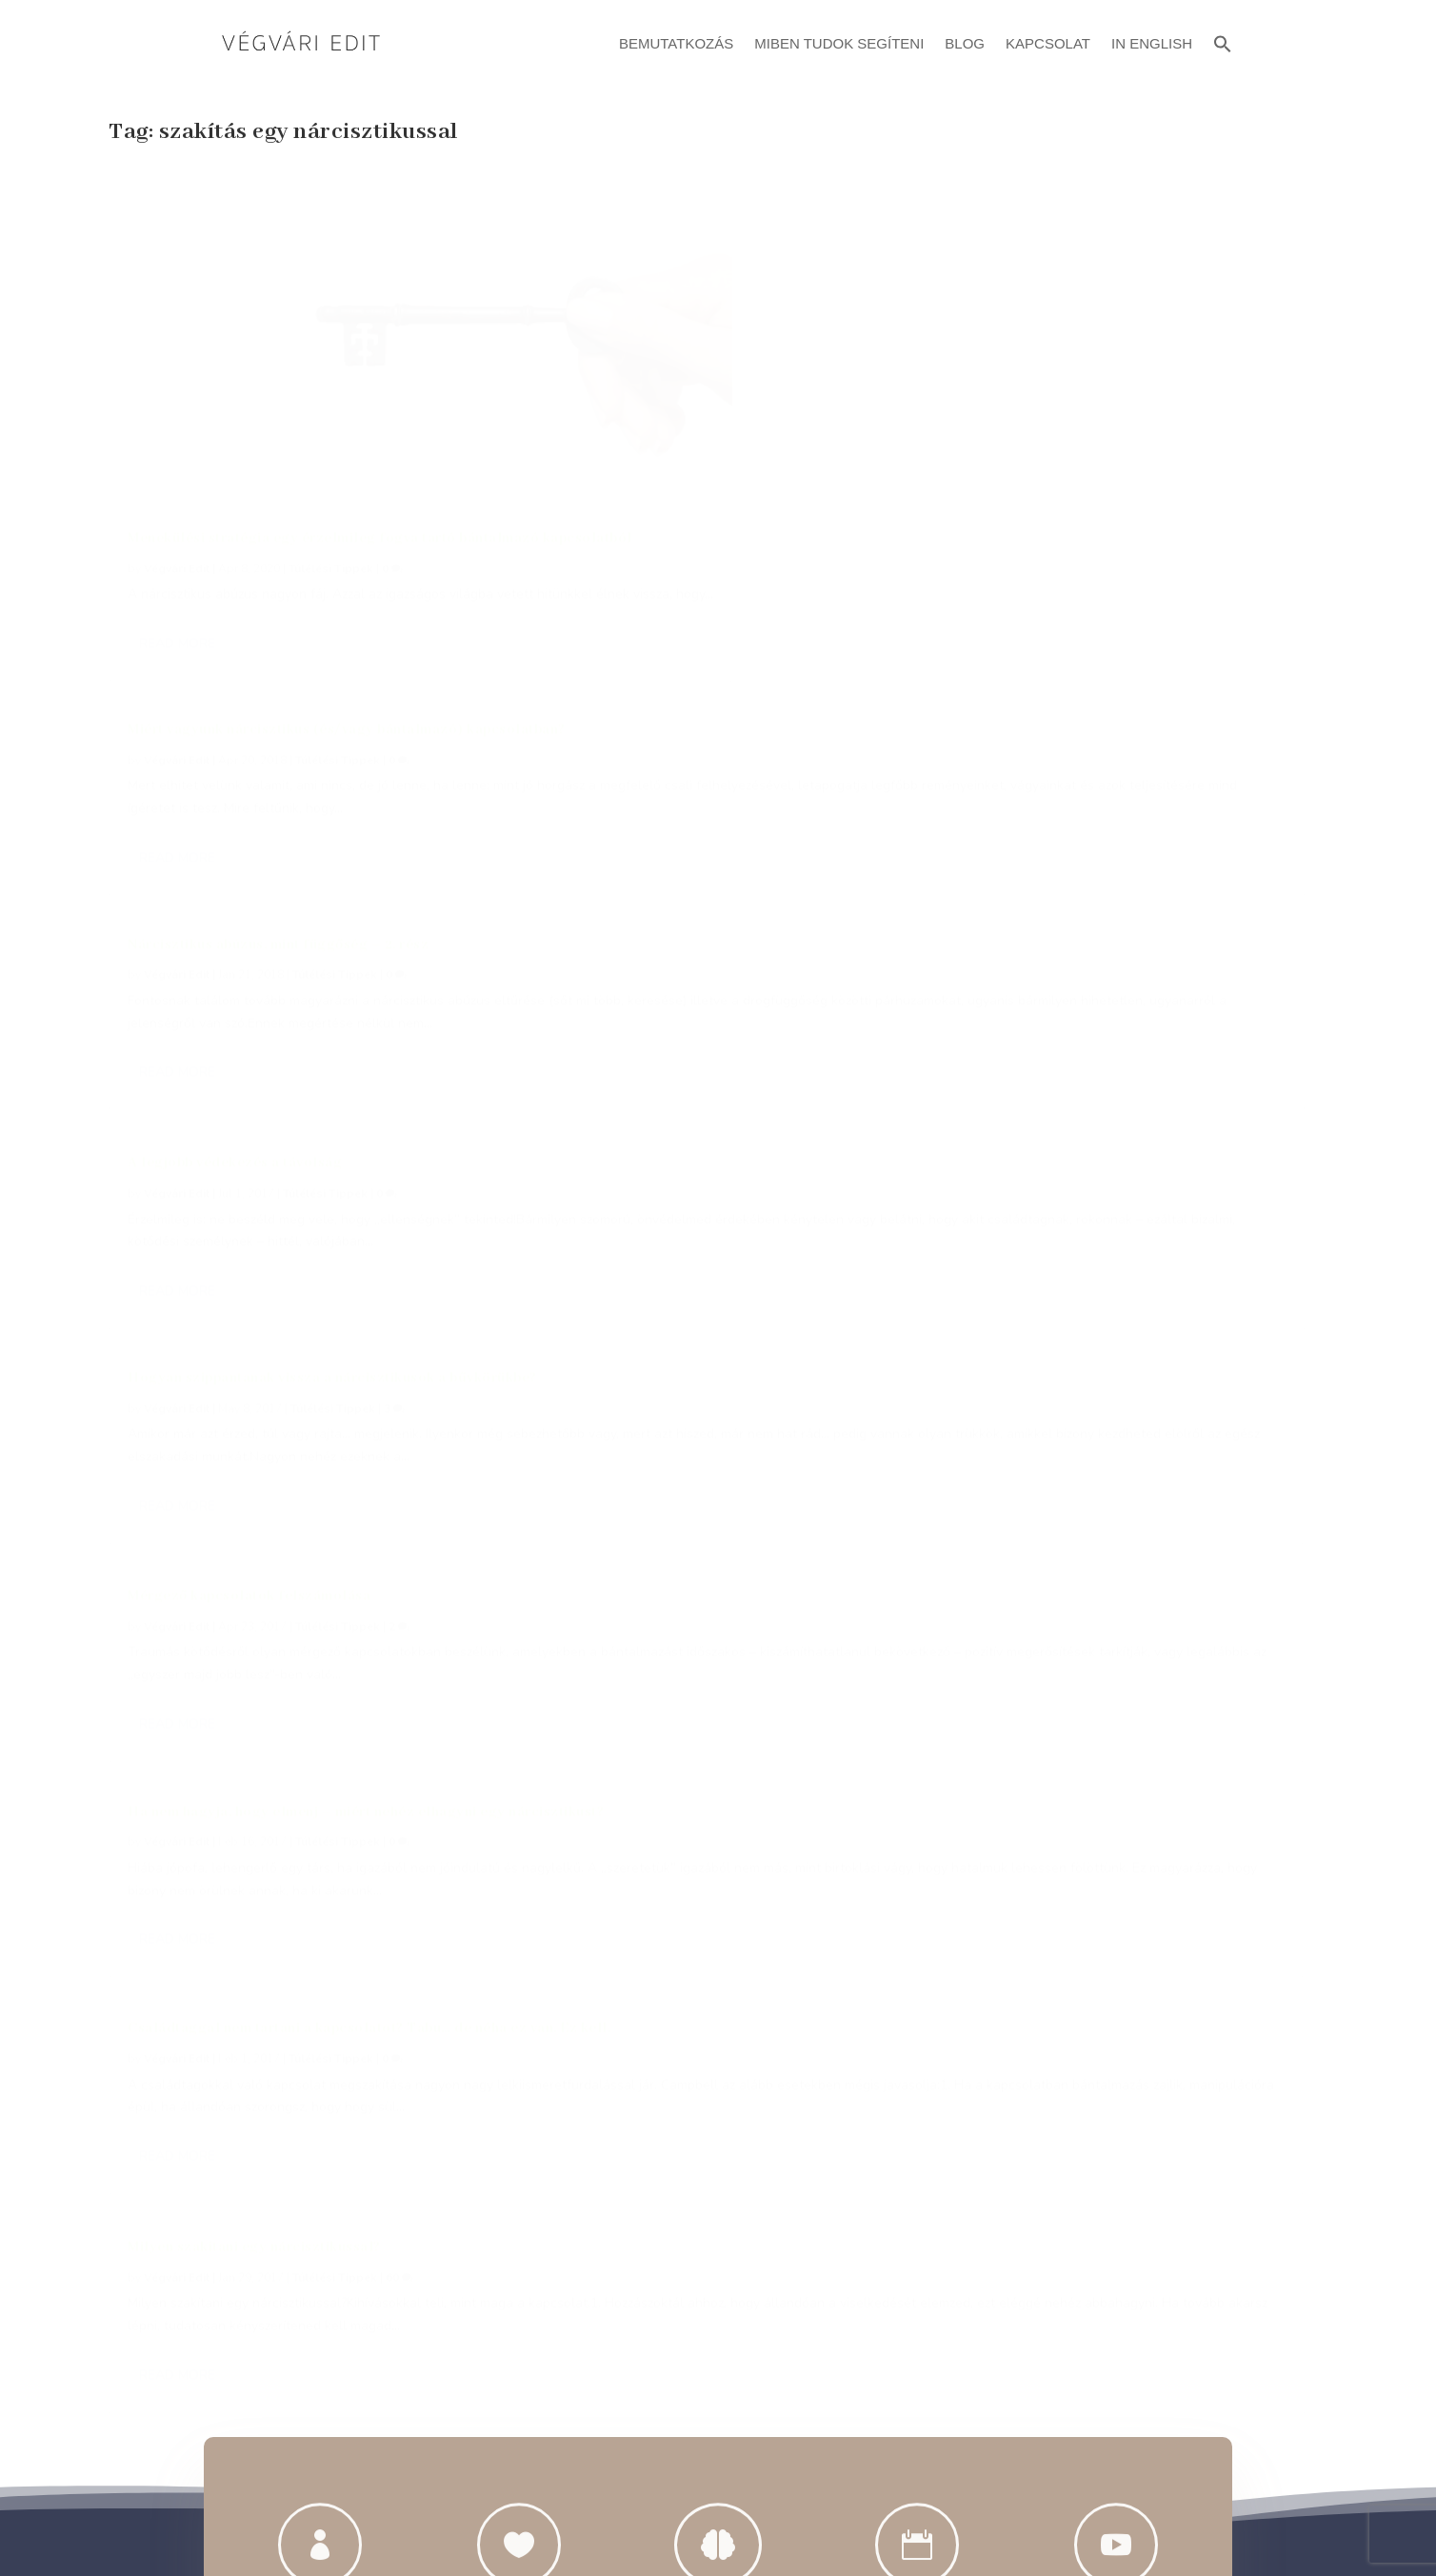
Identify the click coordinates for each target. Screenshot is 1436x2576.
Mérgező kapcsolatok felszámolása (1062, 473)
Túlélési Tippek (331, 468)
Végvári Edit (176, 468)
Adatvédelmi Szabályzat (718, 2390)
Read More (177, 566)
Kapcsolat (1048, 43)
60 (1213, 788)
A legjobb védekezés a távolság (235, 655)
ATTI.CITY (747, 2517)
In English (1151, 43)
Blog (965, 43)
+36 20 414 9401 (332, 1931)
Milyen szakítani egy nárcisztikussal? (1067, 757)
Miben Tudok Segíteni (839, 43)
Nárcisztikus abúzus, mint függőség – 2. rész (1091, 188)
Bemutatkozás (676, 43)
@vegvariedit (847, 1932)
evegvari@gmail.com (590, 1932)
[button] (1222, 41)
